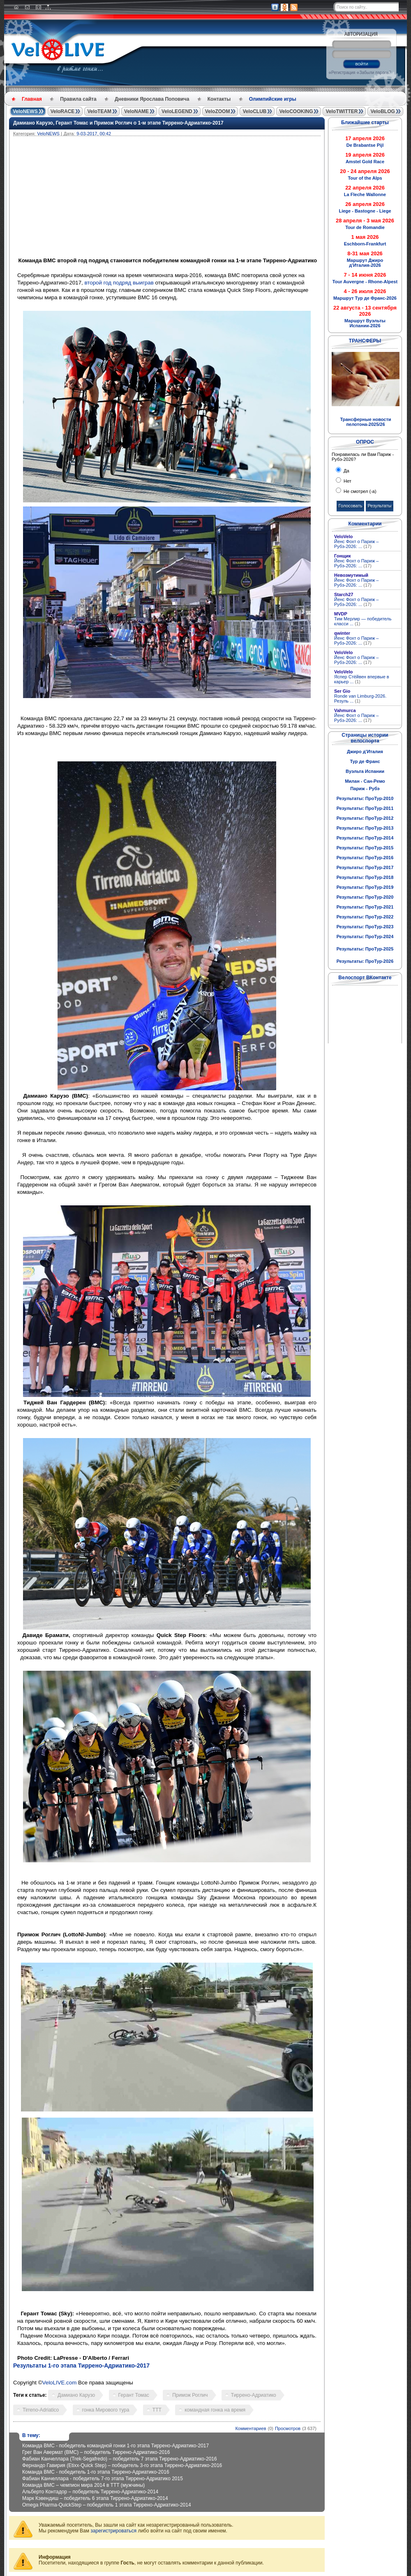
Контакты (219, 99)
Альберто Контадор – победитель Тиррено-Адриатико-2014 (90, 2492)
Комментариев (250, 2428)
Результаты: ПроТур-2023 (365, 926)
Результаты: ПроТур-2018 (365, 877)
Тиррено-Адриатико (253, 2395)
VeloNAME (136, 111)
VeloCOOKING (296, 111)
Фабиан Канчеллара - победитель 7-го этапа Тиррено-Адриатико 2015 (102, 2478)
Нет (346, 481)
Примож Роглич (190, 2395)
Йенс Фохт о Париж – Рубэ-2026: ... (356, 544)
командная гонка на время (215, 2410)
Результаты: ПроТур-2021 (365, 906)
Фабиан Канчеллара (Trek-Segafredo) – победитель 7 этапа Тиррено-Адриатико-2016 (119, 2459)
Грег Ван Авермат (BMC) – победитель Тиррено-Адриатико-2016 (96, 2452)
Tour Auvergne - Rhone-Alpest (364, 281)
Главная (32, 99)
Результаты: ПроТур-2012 (365, 818)
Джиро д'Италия (365, 751)
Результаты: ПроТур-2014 (365, 837)
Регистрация (343, 72)
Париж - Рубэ (364, 788)
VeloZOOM (217, 111)
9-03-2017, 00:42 (93, 133)
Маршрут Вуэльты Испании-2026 (365, 323)
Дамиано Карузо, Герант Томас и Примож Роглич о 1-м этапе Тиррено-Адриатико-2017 (118, 123)
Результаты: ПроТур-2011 (365, 808)
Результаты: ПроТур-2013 (365, 828)
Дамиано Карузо (76, 2395)
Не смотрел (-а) (359, 491)
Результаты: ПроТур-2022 (365, 916)
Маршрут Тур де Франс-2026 (365, 298)
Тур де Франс (365, 761)
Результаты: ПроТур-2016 (365, 857)
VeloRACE (63, 111)
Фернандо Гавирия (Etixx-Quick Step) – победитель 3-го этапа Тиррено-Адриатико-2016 (122, 2465)
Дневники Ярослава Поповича (152, 99)
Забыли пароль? (375, 72)
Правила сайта (78, 99)
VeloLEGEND (177, 111)
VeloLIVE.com (59, 2382)
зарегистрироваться (113, 2531)
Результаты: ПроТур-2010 (365, 798)
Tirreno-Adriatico (41, 2410)
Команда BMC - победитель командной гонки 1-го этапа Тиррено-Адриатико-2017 (115, 2446)
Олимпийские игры (272, 99)
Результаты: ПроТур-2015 (365, 847)
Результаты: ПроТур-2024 (365, 936)
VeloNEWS (25, 111)
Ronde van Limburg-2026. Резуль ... (360, 698)
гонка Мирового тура (105, 2410)
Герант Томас (133, 2395)
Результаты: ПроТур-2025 (365, 948)
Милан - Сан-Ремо (365, 781)
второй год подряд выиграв (119, 283)
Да (345, 470)
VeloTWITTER (342, 111)
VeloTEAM (99, 111)
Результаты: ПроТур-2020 (365, 897)
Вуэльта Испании (365, 771)
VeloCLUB (254, 111)
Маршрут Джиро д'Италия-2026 (365, 263)
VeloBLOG (382, 111)
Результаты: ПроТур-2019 (365, 887)
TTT (157, 2410)
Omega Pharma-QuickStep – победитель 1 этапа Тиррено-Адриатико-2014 (106, 2505)
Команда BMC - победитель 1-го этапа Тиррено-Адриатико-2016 (95, 2472)
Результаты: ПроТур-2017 (365, 867)
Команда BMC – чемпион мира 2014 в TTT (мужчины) (83, 2485)
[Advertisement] (206, 197)
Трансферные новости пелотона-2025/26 (365, 422)
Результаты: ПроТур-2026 (365, 961)
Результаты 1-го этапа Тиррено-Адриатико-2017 (81, 2365)
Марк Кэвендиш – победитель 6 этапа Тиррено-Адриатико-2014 (95, 2498)
